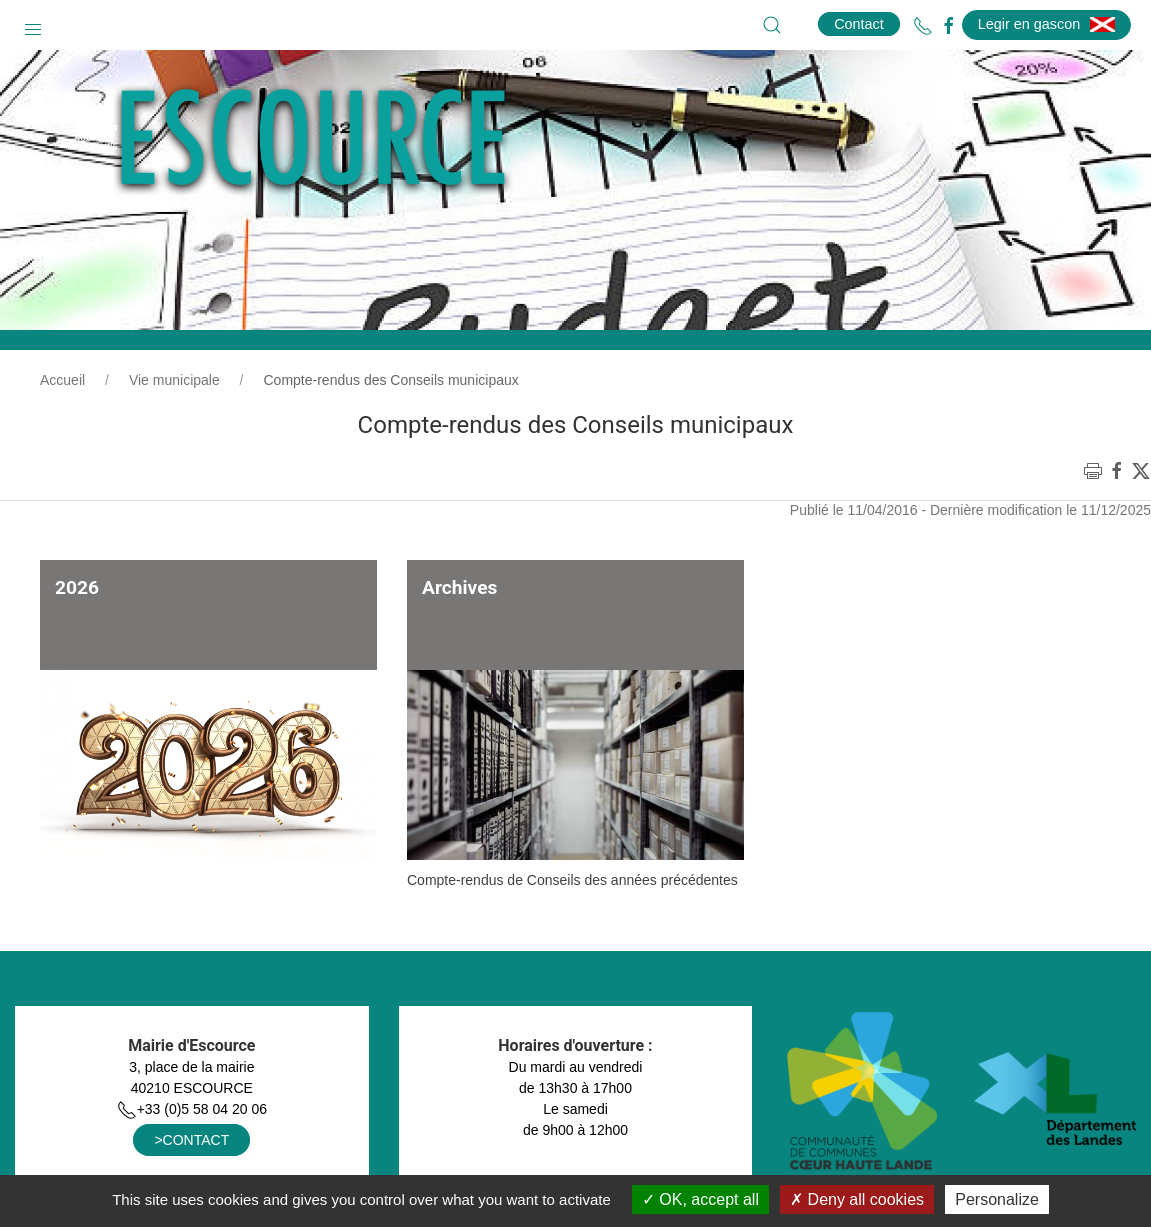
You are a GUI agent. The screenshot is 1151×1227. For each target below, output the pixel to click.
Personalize (997, 1199)
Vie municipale (174, 380)
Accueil (62, 380)
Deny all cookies (857, 1199)
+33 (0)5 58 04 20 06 (192, 1109)
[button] (33, 25)
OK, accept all (700, 1199)
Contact (859, 24)
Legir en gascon (1046, 24)
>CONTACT (191, 1140)
